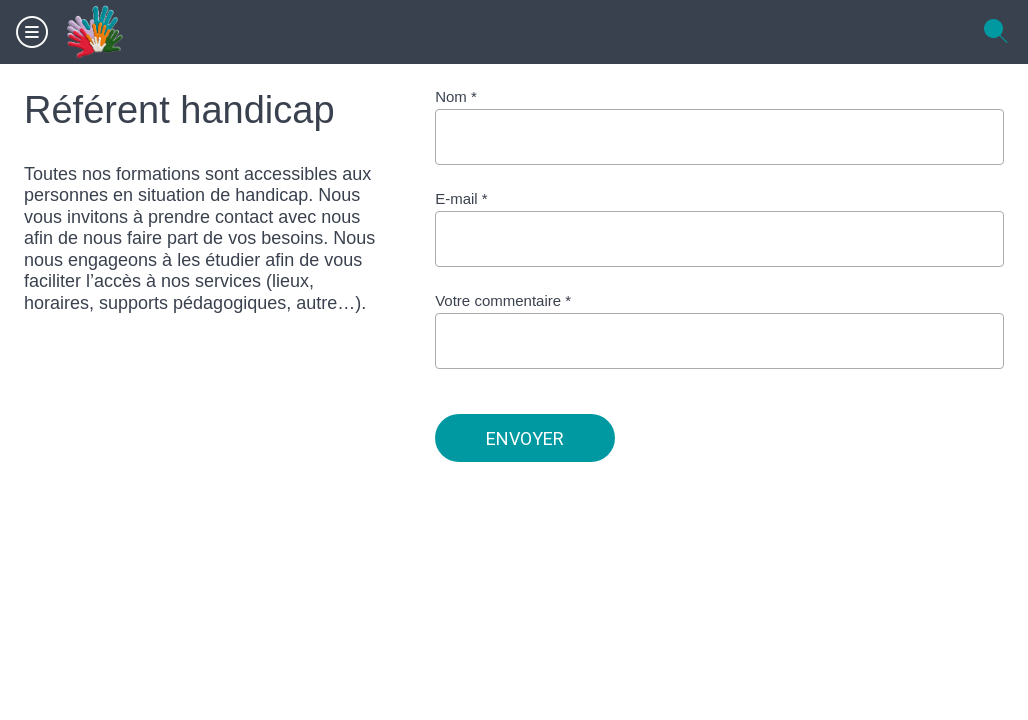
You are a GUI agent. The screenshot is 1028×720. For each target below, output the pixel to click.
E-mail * (461, 198)
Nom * (456, 96)
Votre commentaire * (503, 300)
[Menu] (32, 32)
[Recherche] (996, 32)
